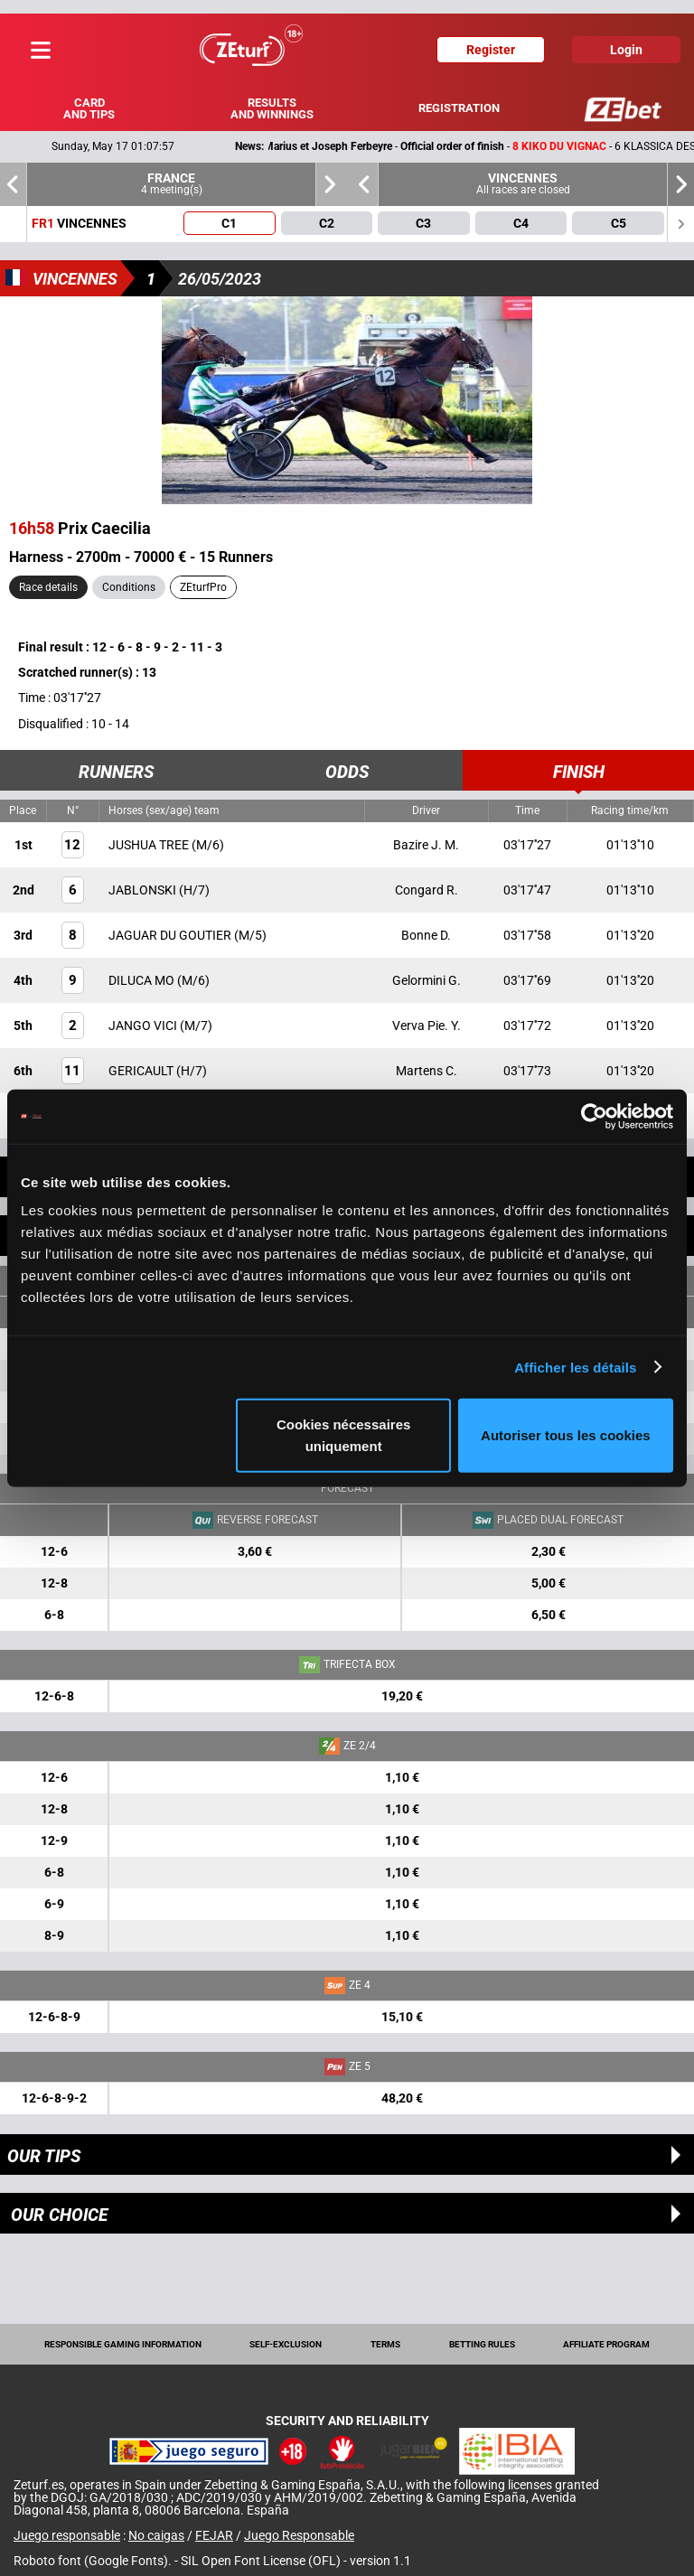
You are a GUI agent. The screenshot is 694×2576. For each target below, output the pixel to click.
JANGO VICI (144, 1025)
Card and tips (89, 108)
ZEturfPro (203, 587)
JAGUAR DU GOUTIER (171, 935)
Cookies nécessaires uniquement (343, 1435)
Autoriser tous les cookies (566, 1435)
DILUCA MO (142, 980)
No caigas (156, 2535)
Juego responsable (67, 2535)
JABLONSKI (143, 890)
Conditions (128, 587)
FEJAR (214, 2535)
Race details (48, 587)
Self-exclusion (285, 2344)
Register (490, 49)
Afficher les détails (575, 1366)
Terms (385, 2344)
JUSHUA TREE (150, 845)
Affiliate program (606, 2344)
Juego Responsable (299, 2535)
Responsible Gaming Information (123, 2344)
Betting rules (482, 2344)
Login (626, 49)
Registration (459, 108)
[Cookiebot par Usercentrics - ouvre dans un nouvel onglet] (594, 1115)
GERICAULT (142, 1070)
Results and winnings (272, 108)
